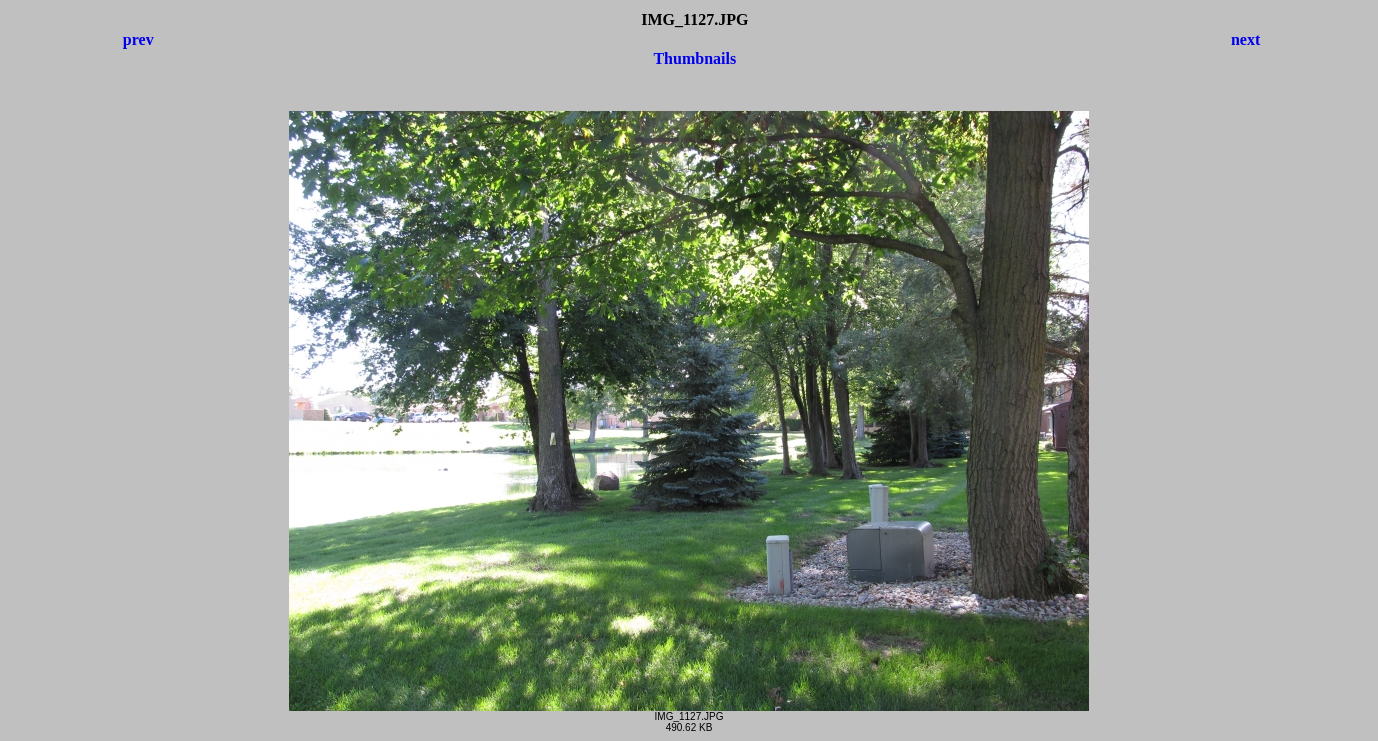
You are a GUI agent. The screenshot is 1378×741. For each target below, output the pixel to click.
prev (138, 39)
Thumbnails (694, 58)
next (1245, 39)
